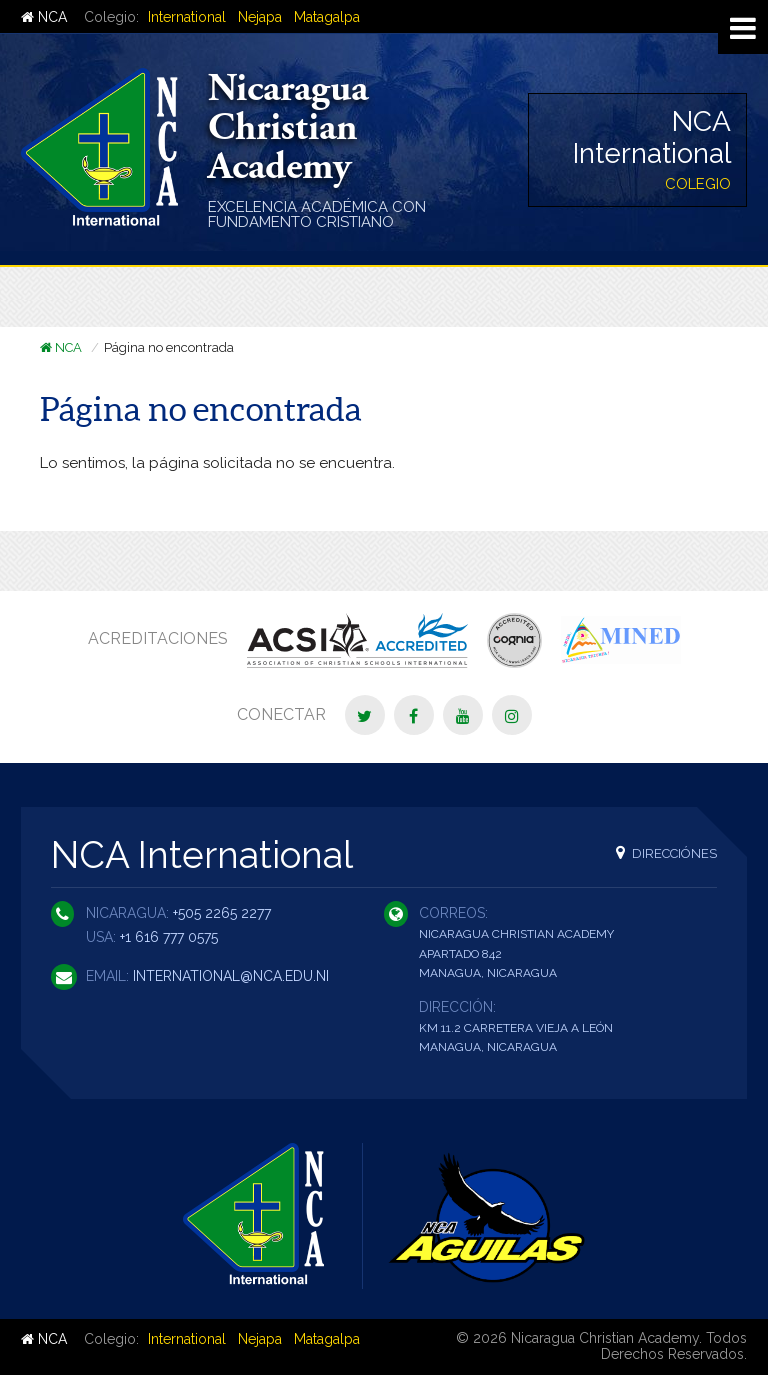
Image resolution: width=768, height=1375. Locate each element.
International (187, 17)
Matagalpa (327, 17)
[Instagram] (512, 715)
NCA (44, 17)
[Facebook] (414, 715)
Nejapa (260, 17)
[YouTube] (463, 715)
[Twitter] (365, 715)
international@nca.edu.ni (231, 976)
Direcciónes (666, 852)
